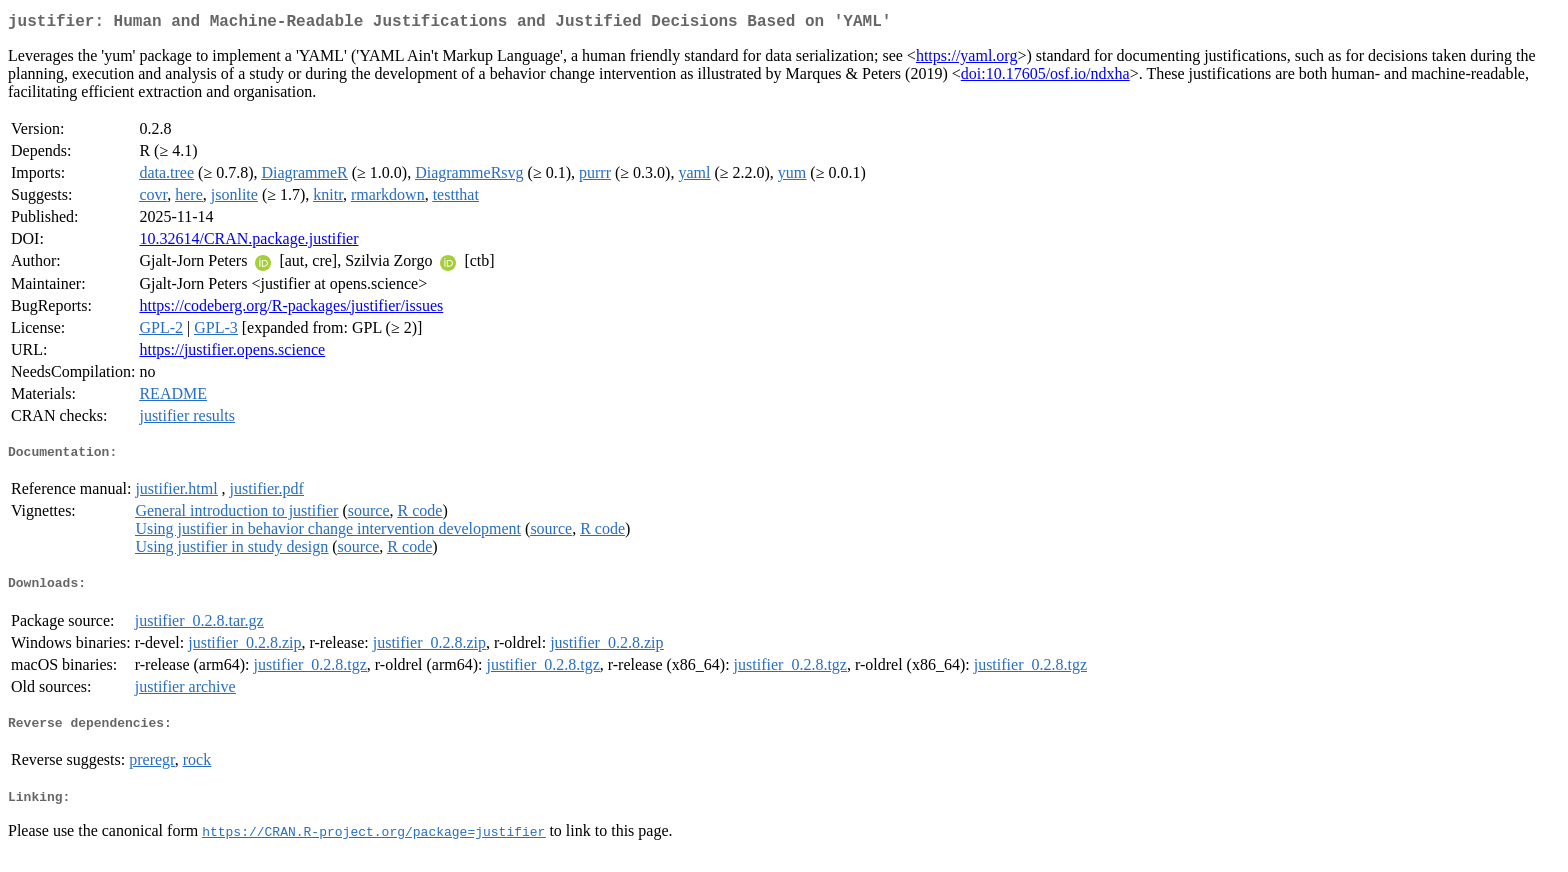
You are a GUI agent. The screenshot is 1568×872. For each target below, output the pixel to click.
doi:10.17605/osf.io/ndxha (1045, 77)
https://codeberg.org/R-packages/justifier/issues (291, 309)
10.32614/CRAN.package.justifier (248, 242)
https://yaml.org (966, 59)
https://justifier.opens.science (232, 353)
